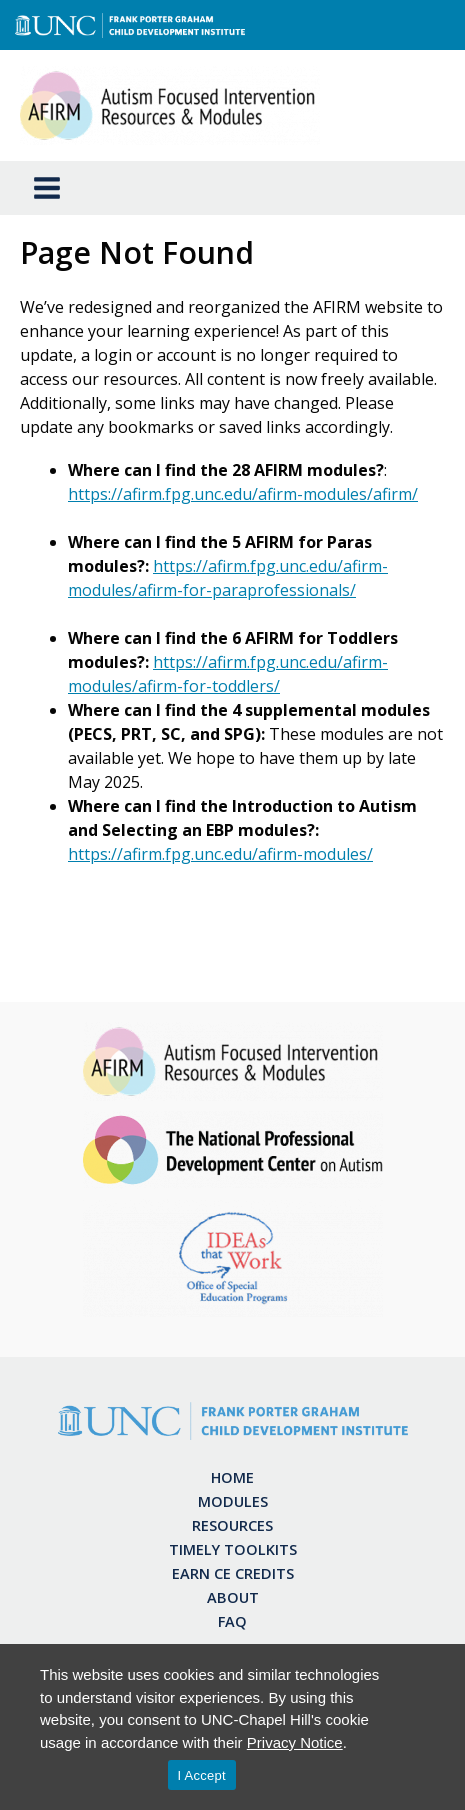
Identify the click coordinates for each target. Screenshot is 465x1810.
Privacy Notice (295, 1742)
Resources (232, 1525)
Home (232, 1477)
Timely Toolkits (233, 1549)
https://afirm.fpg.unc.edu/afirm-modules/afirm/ (243, 494)
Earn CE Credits (233, 1573)
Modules (233, 1501)
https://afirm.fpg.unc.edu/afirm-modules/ (220, 854)
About (233, 1597)
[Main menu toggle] (47, 188)
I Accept (202, 1775)
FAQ (232, 1621)
